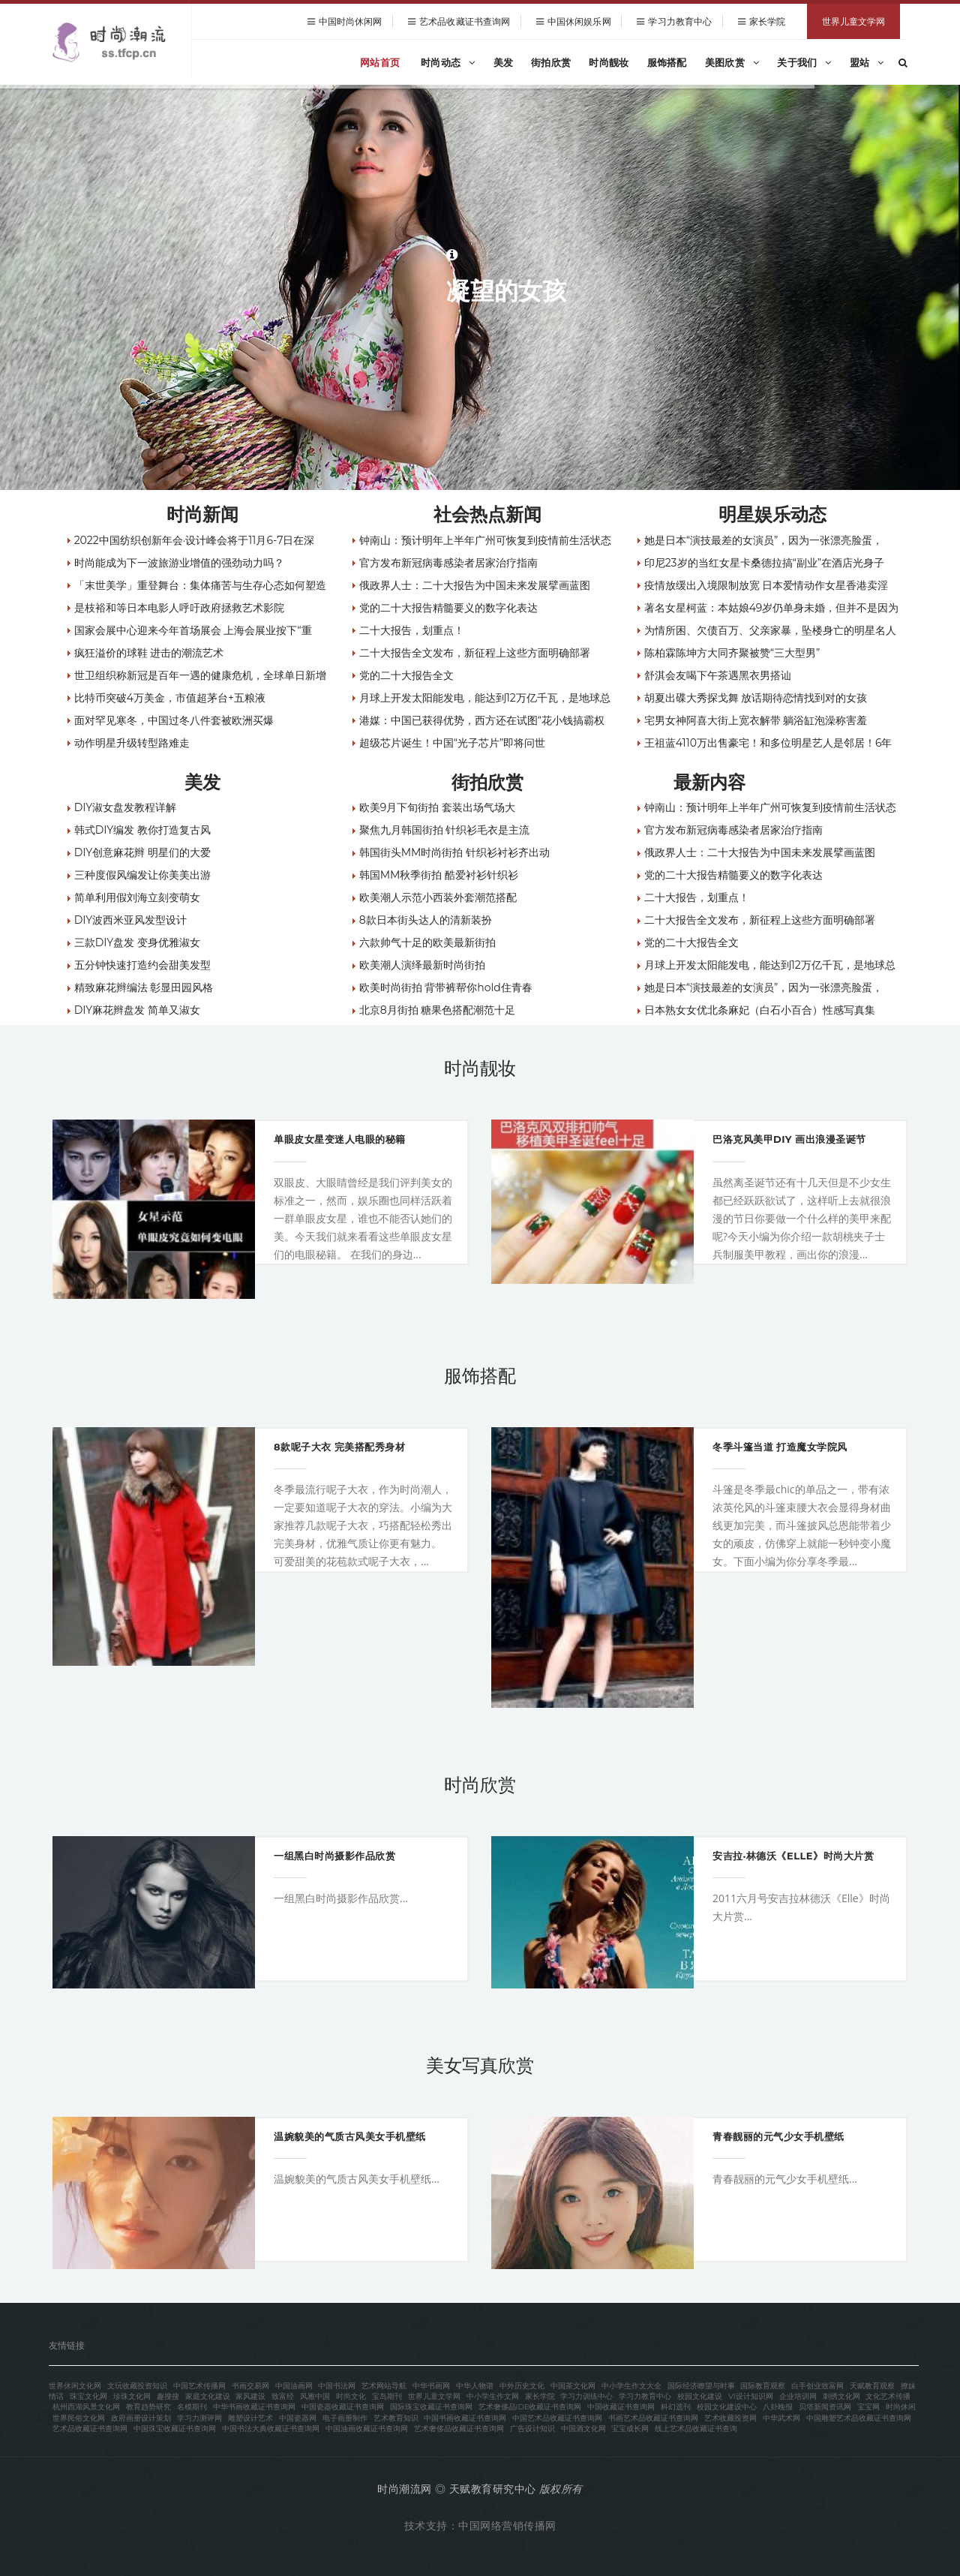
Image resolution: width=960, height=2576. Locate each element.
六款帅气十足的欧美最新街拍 (427, 942)
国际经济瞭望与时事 (701, 2386)
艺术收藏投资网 (730, 2418)
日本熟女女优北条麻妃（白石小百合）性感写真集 (759, 1010)
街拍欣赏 (551, 62)
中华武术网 (781, 2418)
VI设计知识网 (750, 2396)
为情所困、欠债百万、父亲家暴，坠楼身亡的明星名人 (770, 630)
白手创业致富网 (817, 2386)
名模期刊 (192, 2407)
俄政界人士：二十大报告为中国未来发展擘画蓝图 (474, 585)
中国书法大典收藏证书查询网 (271, 2428)
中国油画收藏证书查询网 (367, 2428)
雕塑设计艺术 (250, 2418)
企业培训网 (798, 2396)
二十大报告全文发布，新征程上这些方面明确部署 (474, 653)
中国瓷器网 (297, 2418)
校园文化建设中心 (727, 2407)
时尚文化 (351, 2396)
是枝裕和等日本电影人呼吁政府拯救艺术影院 (179, 608)
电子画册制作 (345, 2418)
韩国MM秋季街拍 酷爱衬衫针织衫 (438, 875)
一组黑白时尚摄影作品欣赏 (334, 1856)
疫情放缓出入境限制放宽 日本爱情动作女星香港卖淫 (766, 585)
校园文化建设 (699, 2396)
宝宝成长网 (630, 2428)
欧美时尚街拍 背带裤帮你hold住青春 (445, 987)
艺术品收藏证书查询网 (464, 21)
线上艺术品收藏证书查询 (696, 2428)
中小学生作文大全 (632, 2386)
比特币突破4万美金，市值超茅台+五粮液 (170, 698)
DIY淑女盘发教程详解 (125, 807)
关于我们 (804, 62)
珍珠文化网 (132, 2396)
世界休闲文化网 (75, 2386)
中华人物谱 (475, 2386)
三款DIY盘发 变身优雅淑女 (137, 942)
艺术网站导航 (384, 2386)
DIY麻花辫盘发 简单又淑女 (137, 1010)
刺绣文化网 (841, 2396)
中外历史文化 (522, 2386)
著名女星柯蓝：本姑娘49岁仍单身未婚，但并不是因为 (771, 608)
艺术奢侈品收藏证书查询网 (459, 2428)
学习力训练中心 (586, 2396)
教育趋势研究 (148, 2407)
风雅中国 (315, 2396)
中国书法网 (337, 2386)
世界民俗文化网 (78, 2418)
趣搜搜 (168, 2396)
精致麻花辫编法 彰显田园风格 (144, 987)
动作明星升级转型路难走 (132, 743)
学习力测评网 (199, 2418)
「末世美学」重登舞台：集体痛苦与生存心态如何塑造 (200, 585)
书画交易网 (250, 2386)
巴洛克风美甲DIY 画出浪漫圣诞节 (789, 1139)
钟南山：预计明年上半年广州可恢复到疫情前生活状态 (485, 540)
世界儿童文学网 (853, 21)
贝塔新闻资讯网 (825, 2407)
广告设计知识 (532, 2428)
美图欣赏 (732, 62)
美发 (504, 62)
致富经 (283, 2396)
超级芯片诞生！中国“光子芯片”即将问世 (452, 743)
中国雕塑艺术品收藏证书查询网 (858, 2418)
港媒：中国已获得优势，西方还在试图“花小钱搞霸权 (481, 720)
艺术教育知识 (396, 2418)
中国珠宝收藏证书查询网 (175, 2428)
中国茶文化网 (573, 2386)
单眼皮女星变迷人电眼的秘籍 (340, 1139)
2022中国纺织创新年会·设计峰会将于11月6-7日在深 (194, 540)
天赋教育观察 (872, 2386)
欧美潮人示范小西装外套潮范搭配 (438, 897)
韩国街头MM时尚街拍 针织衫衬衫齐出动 (454, 852)
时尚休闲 (901, 2407)
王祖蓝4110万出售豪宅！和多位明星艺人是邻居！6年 (768, 743)
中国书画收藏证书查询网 (465, 2418)
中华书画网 (431, 2386)
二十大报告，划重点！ (411, 630)
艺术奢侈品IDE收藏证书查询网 (530, 2407)
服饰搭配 (667, 62)
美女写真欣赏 (480, 2065)
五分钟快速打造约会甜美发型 (142, 965)
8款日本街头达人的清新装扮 (425, 920)
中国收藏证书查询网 (621, 2407)
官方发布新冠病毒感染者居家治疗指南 (448, 563)
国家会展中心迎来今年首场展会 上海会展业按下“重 (193, 630)
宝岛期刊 (387, 2396)
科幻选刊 (676, 2407)
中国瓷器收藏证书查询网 (343, 2407)
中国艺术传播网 (199, 2386)
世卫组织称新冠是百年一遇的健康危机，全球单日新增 (200, 675)
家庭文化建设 (207, 2396)
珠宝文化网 (88, 2396)
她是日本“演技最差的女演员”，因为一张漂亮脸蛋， (764, 540)
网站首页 (380, 62)
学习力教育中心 (680, 21)
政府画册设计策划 (141, 2418)
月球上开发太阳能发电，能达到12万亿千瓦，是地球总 (484, 698)
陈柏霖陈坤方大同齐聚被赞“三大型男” (732, 653)
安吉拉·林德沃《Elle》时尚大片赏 (793, 1856)
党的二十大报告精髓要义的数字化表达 (448, 608)
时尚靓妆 (608, 62)
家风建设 (251, 2396)
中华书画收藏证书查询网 (254, 2407)
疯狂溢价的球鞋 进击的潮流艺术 (149, 653)
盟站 (867, 62)
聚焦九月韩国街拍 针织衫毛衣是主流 (444, 830)
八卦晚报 (778, 2407)
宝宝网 (868, 2407)
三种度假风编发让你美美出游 (142, 875)
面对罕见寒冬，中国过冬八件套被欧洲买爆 (174, 720)
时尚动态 (448, 62)
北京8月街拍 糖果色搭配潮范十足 (437, 1010)
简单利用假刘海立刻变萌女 (137, 897)
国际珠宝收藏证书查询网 (431, 2407)
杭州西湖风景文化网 (86, 2407)
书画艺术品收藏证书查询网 (653, 2418)
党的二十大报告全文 (406, 675)
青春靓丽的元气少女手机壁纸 (778, 2136)
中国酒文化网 (583, 2428)
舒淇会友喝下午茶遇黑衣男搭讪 (717, 675)
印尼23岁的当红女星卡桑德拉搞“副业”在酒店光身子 (764, 563)
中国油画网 (294, 2386)
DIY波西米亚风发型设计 (130, 920)
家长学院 (767, 21)
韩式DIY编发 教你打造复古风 (142, 830)
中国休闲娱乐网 (579, 21)
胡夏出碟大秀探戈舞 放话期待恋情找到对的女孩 (756, 698)
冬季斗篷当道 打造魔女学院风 (780, 1447)
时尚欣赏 (480, 1785)
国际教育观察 (762, 2386)
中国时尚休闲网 (350, 21)
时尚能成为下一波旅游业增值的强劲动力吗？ (179, 563)
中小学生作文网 (492, 2396)
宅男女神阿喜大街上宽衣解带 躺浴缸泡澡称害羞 (756, 720)
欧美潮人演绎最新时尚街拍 (422, 965)
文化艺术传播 (888, 2396)
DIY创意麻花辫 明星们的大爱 (142, 852)
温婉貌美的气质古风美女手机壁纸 (350, 2136)
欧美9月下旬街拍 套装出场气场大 (437, 807)
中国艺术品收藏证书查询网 (557, 2418)
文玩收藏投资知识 (137, 2386)
